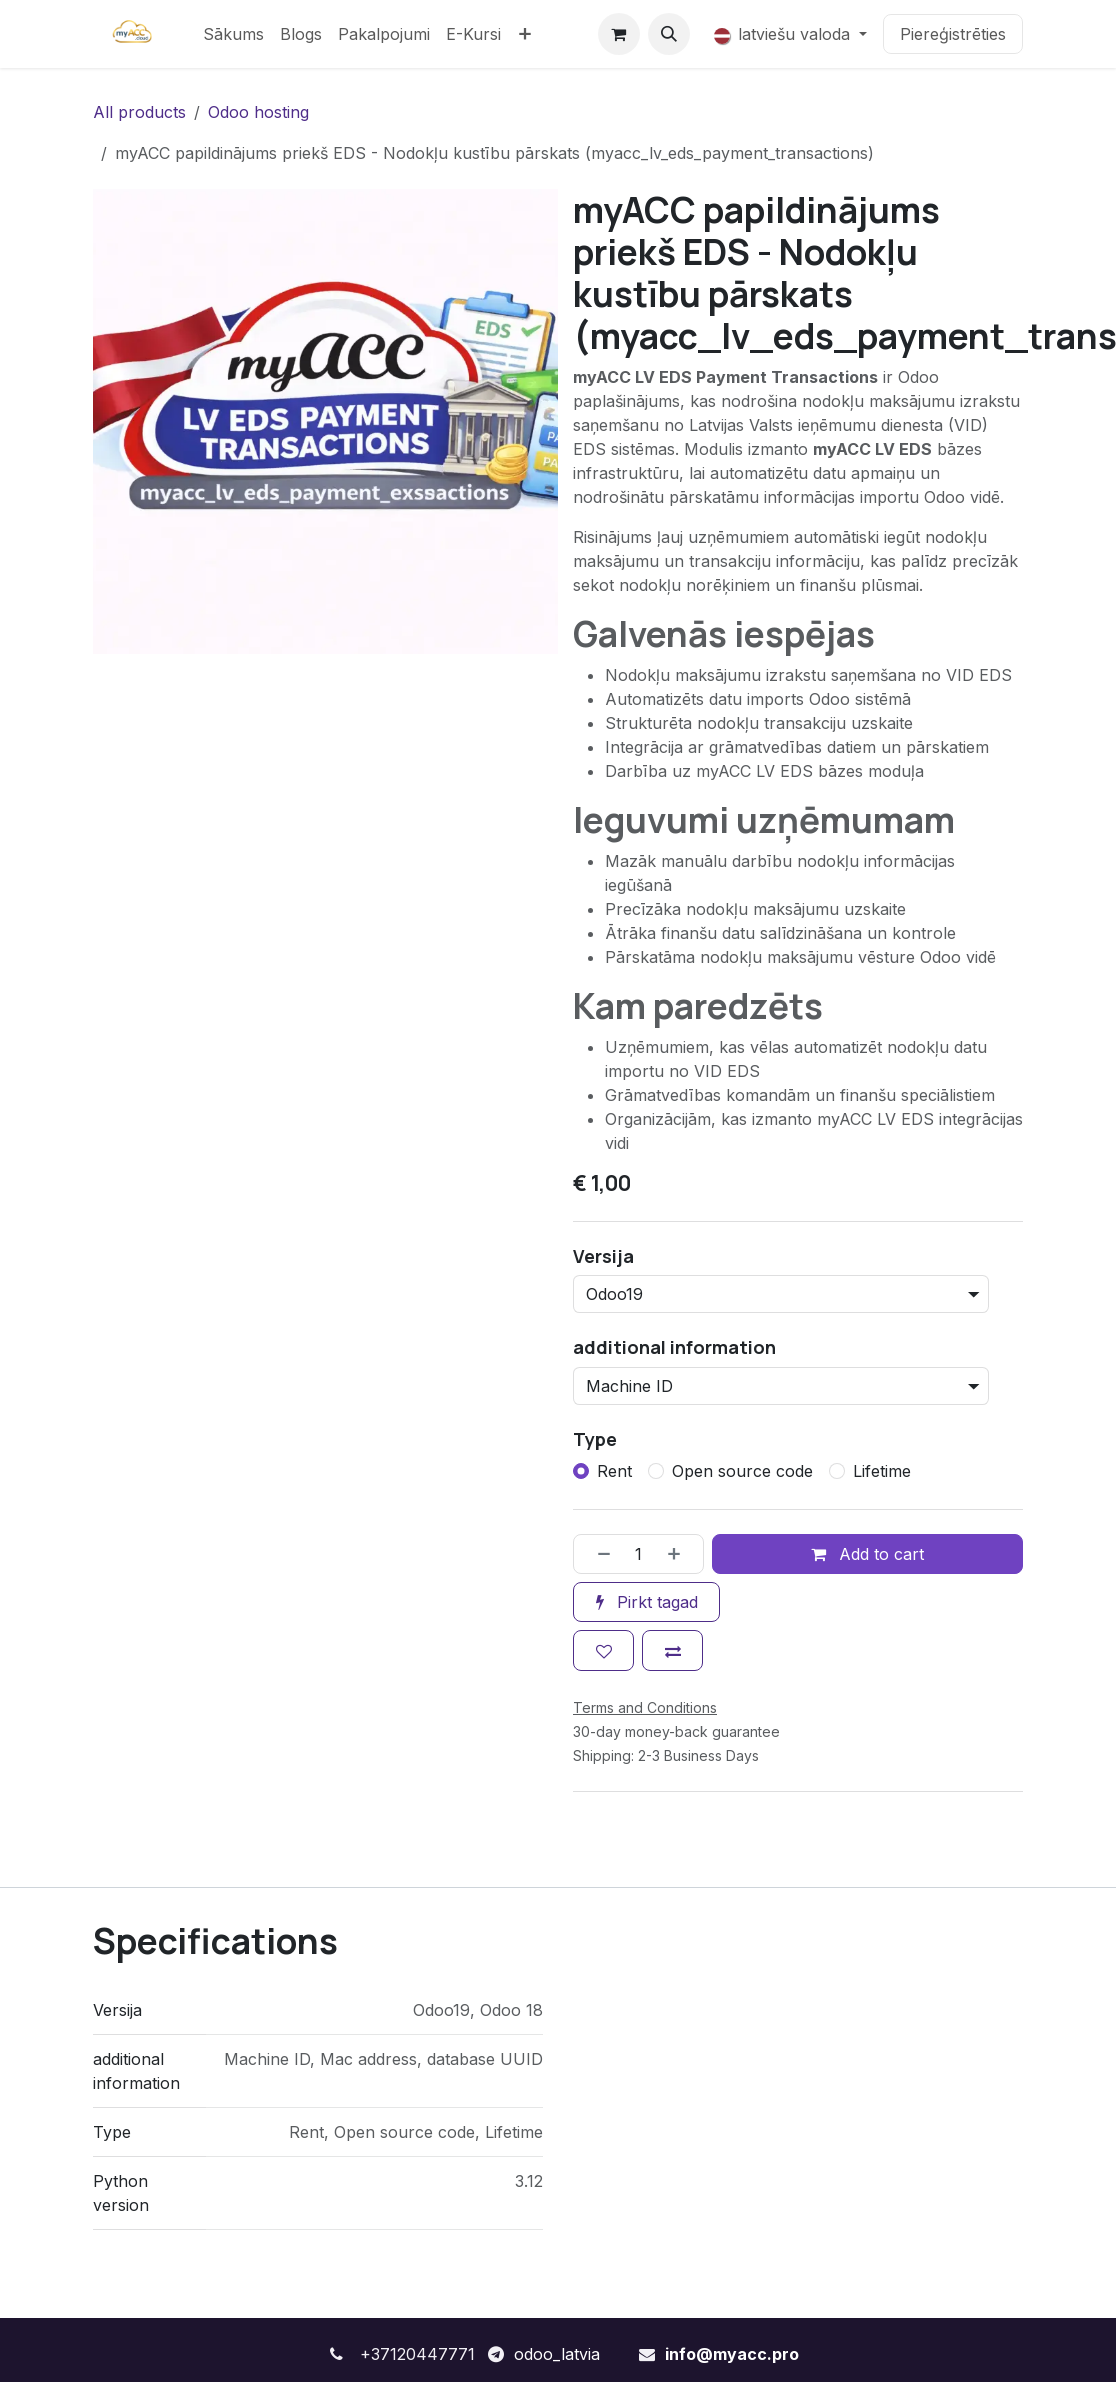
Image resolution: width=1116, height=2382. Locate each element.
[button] (669, 34)
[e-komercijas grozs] (619, 34)
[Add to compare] (672, 1650)
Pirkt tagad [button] (647, 1602)
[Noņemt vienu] (597, 1553)
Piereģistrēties (953, 34)
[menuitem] (233, 34)
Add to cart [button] (867, 1554)
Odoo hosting (258, 112)
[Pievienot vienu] (681, 1553)
